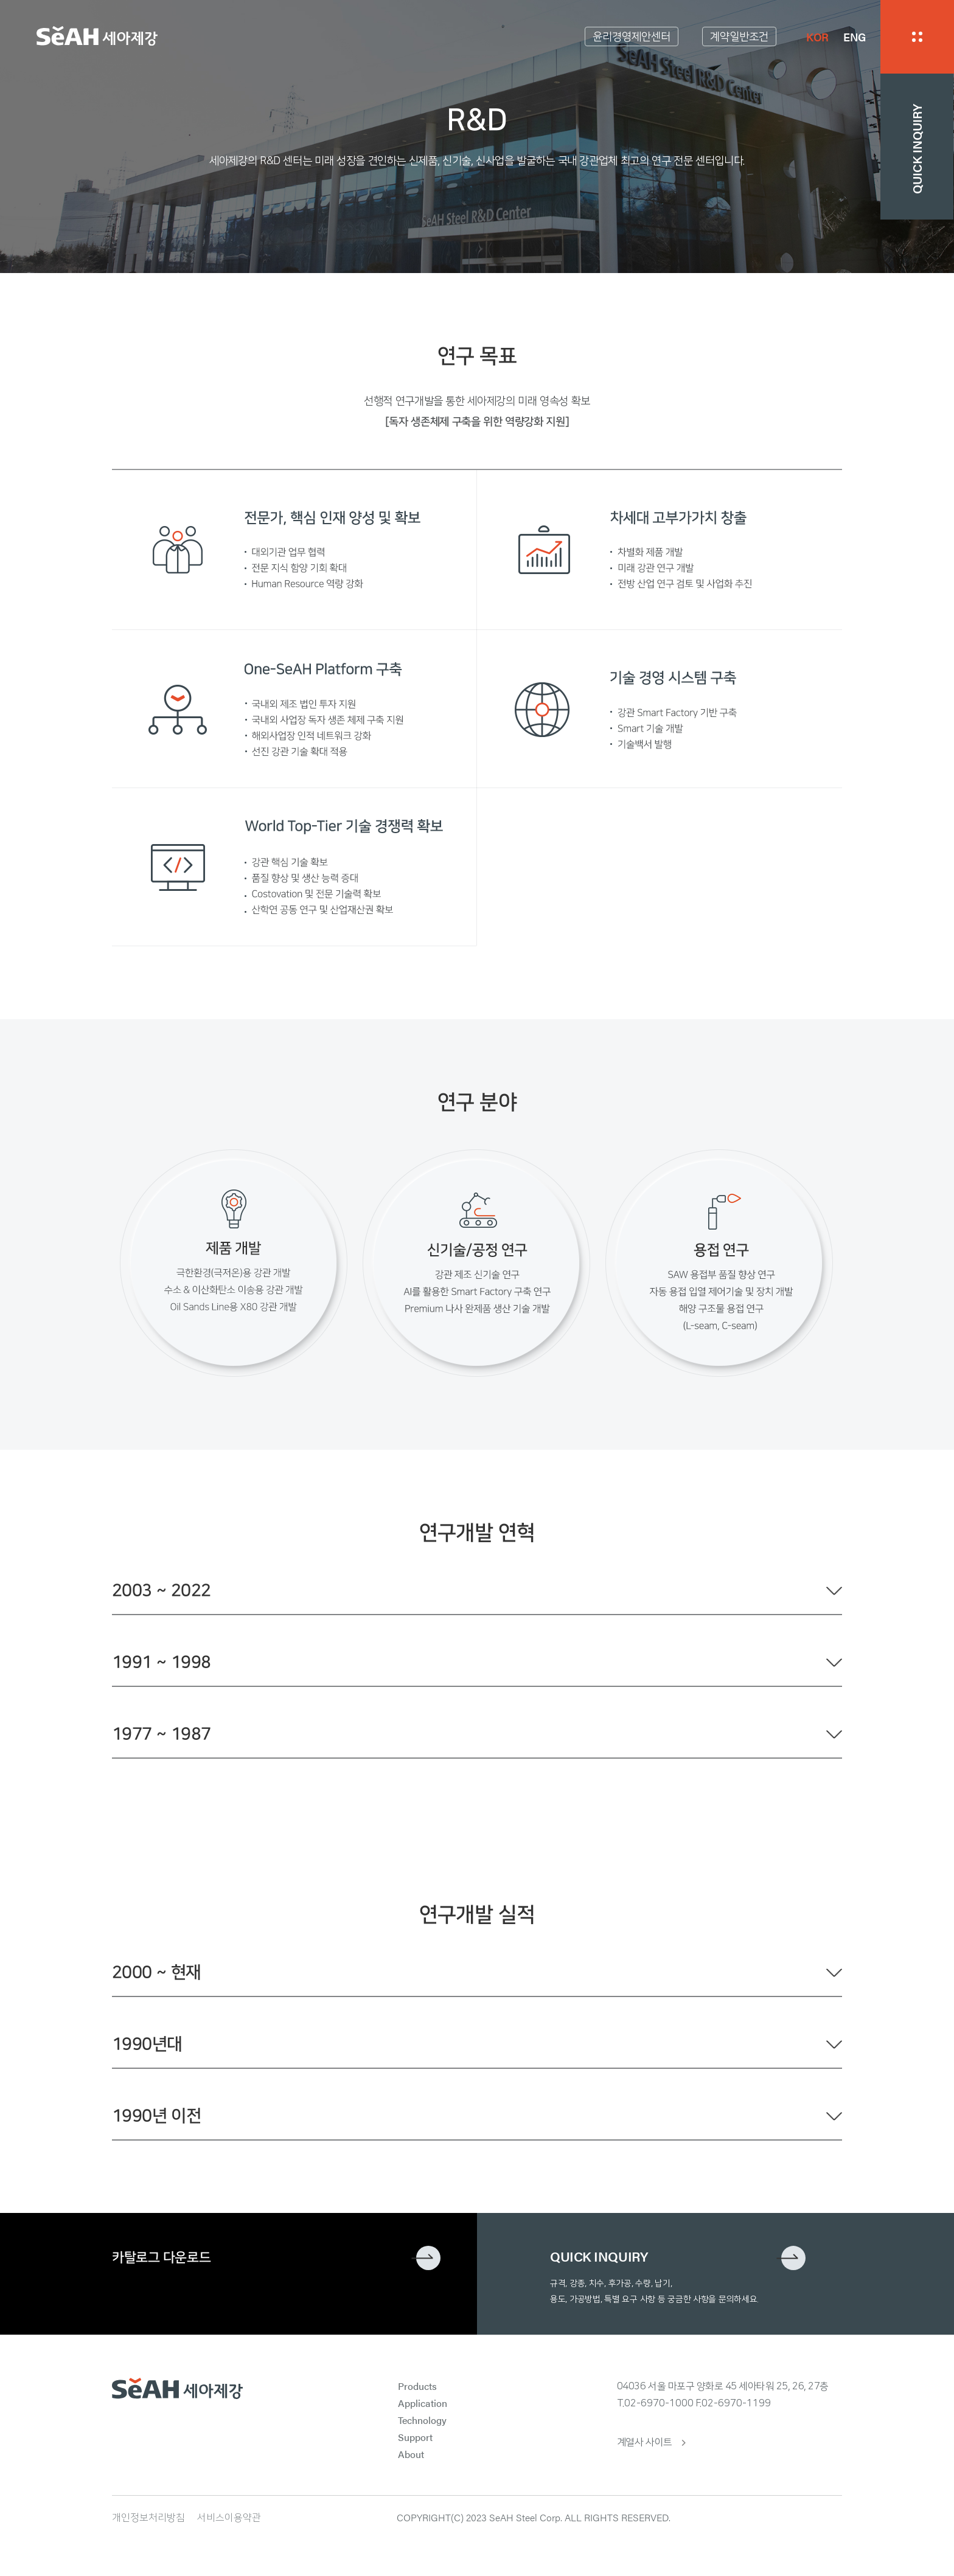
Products (417, 2386)
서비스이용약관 (229, 2517)
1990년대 (147, 2044)
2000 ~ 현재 (156, 1972)
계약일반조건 (739, 37)
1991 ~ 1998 (161, 1662)
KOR (817, 36)
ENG (854, 36)
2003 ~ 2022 (161, 1590)
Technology (422, 2420)
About (411, 2454)
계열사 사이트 (644, 2442)
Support (415, 2437)
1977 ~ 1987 (161, 1734)
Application (422, 2403)
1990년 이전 (156, 2116)
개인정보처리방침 (148, 2517)
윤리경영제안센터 (631, 37)
